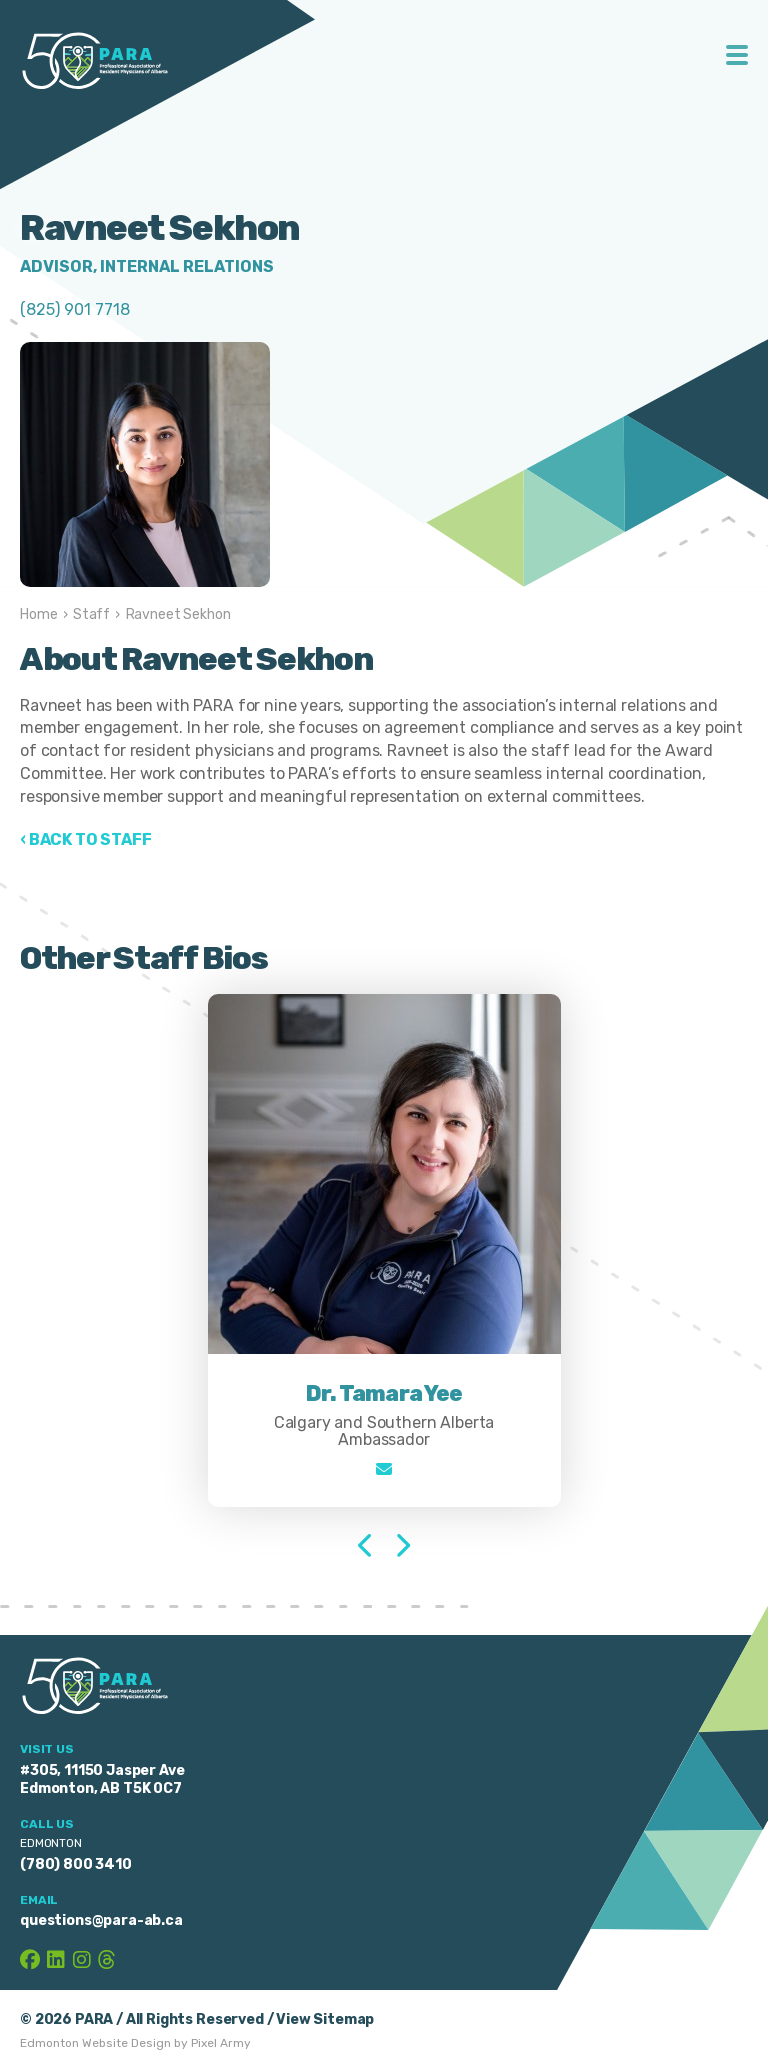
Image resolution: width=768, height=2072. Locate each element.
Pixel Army (221, 2043)
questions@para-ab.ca (101, 1920)
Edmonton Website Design (95, 2043)
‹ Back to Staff (86, 839)
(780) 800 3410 (76, 1864)
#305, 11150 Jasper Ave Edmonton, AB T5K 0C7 (102, 1779)
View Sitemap (325, 2019)
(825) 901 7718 (75, 309)
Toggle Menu (737, 55)
